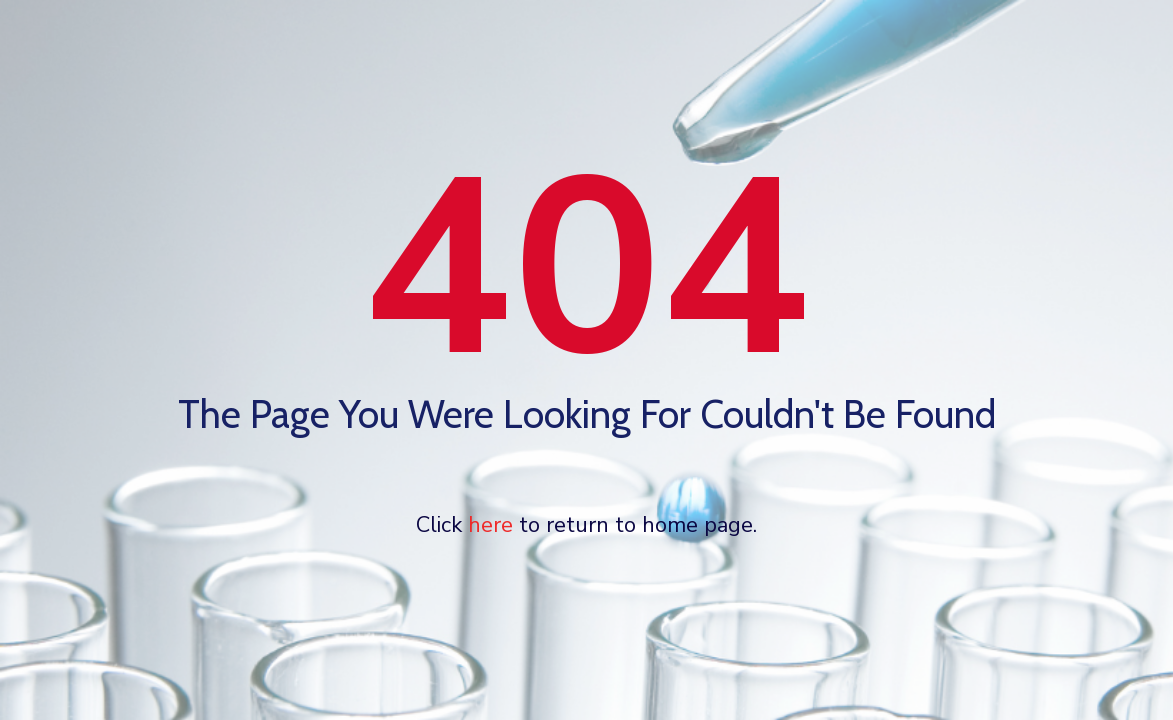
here (490, 525)
